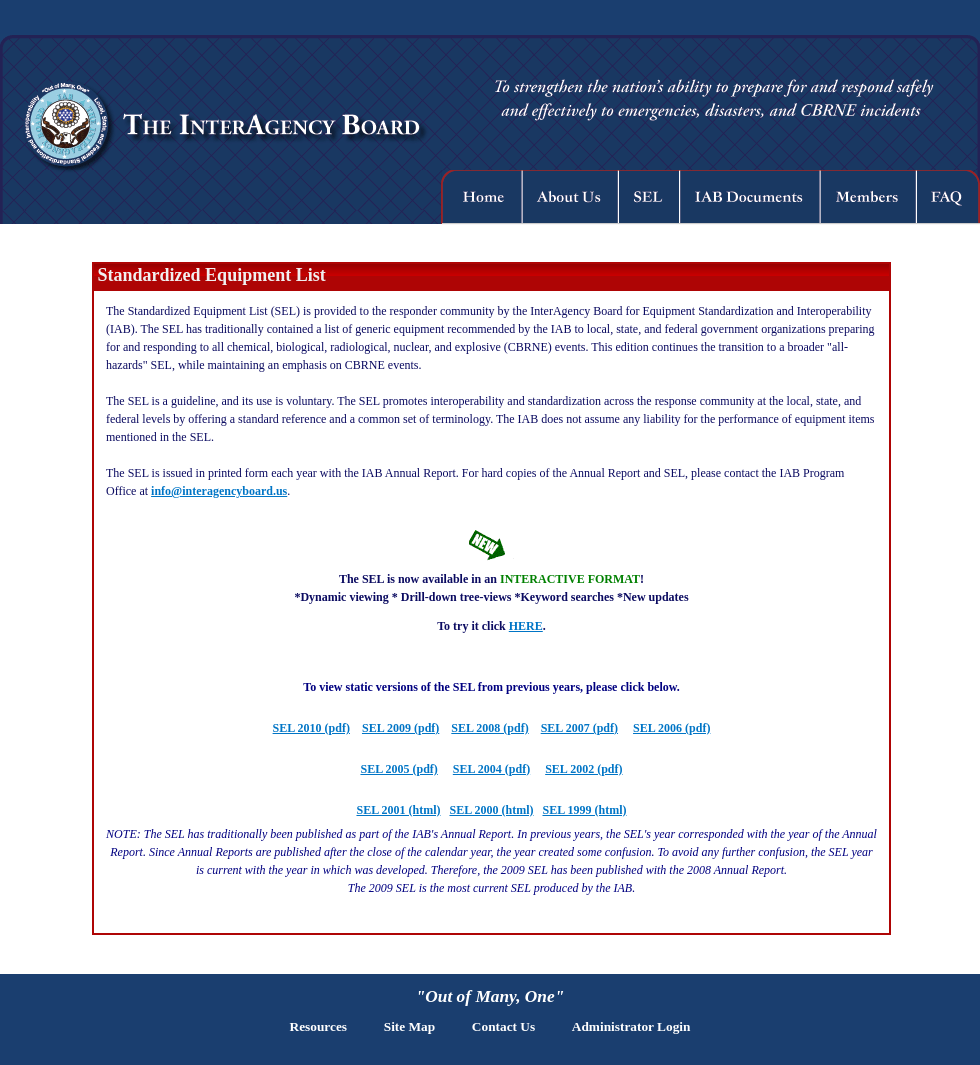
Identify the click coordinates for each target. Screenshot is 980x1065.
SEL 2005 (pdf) (398, 769)
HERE (526, 626)
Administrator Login (631, 1026)
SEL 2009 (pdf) (400, 728)
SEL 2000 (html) (491, 810)
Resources (319, 1026)
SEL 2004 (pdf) (491, 769)
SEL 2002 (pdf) (583, 769)
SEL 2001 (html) (398, 810)
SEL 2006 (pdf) (671, 728)
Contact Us (503, 1026)
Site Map (409, 1026)
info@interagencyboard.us (219, 491)
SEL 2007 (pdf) (579, 728)
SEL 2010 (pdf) (311, 728)
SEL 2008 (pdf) (489, 728)
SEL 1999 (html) (585, 810)
